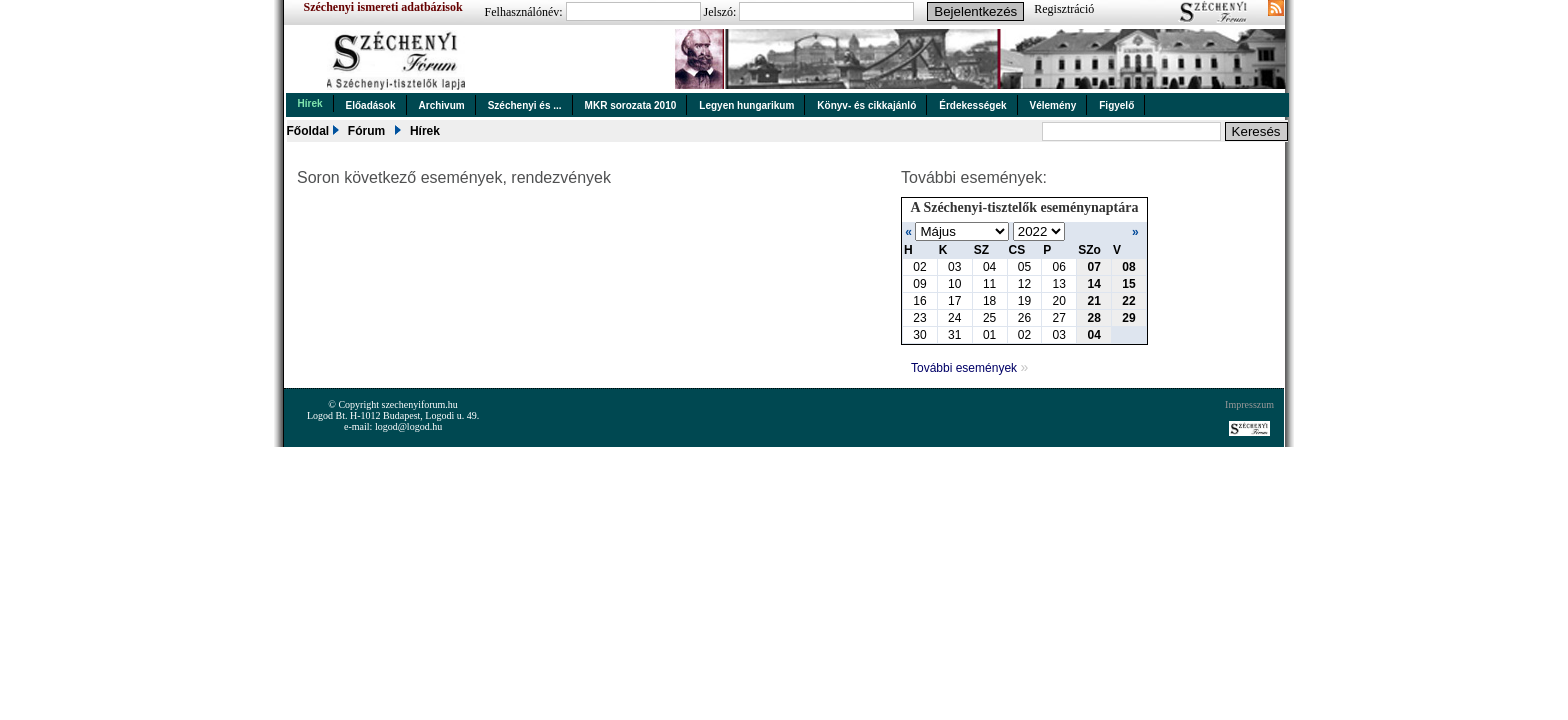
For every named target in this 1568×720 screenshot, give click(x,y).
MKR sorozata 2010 (631, 105)
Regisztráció (1064, 9)
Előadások (371, 105)
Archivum (442, 105)
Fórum (366, 131)
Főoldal (308, 131)
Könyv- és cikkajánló (866, 105)
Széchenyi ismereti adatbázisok (383, 7)
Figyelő (1116, 105)
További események (969, 368)
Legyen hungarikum (746, 105)
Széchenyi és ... (525, 105)
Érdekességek (972, 105)
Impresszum (1249, 404)
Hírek (310, 103)
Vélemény (1053, 105)
